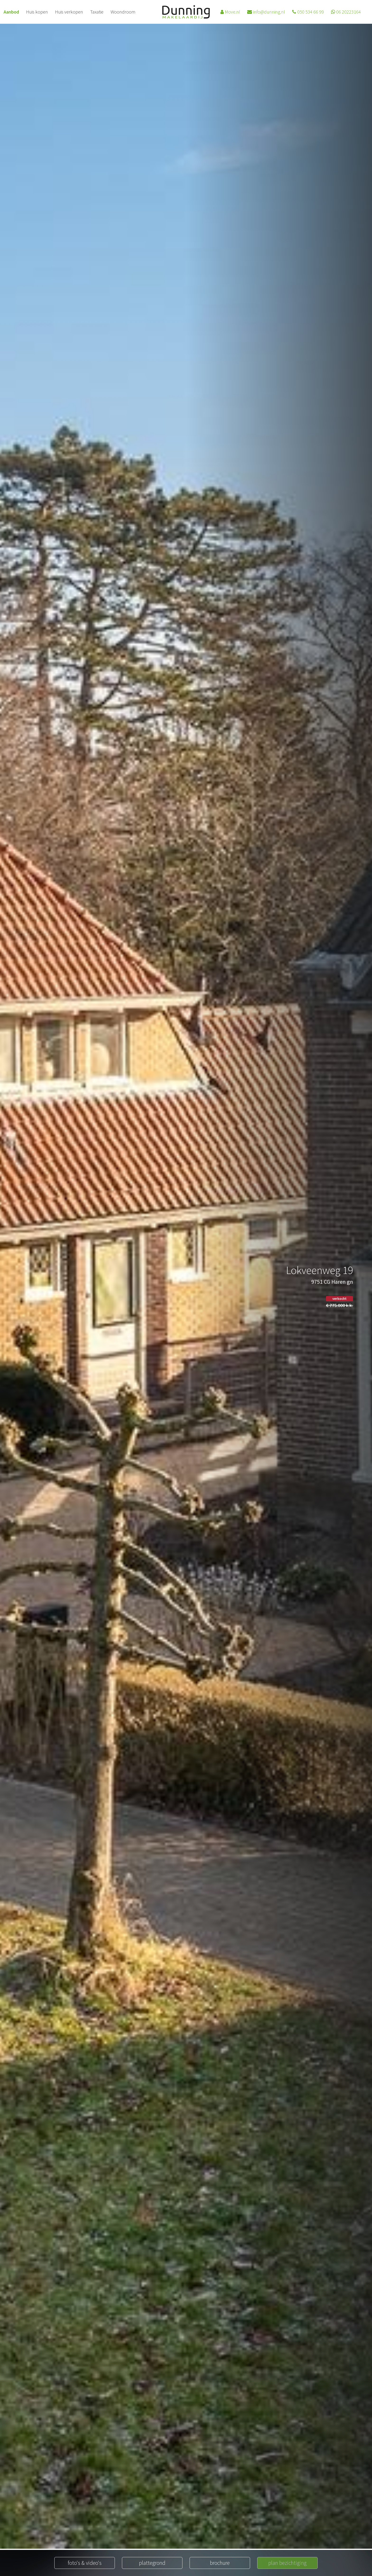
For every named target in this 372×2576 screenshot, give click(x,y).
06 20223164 (346, 12)
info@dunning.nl (266, 12)
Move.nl (230, 12)
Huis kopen (37, 12)
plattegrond (152, 2563)
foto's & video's (85, 2563)
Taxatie (96, 12)
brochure (220, 2563)
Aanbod (11, 12)
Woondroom (123, 12)
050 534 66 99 (308, 12)
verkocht (339, 1298)
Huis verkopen (69, 12)
